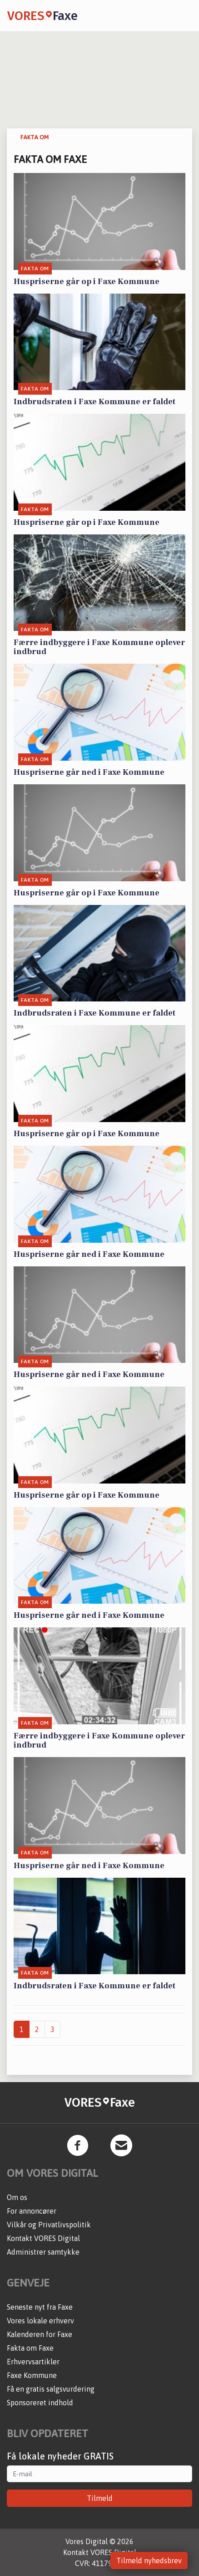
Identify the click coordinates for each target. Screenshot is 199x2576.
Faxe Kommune (32, 2375)
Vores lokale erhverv (40, 2321)
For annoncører (31, 2211)
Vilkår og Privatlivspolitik (49, 2224)
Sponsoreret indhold (40, 2402)
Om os (17, 2197)
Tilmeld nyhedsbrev (149, 2560)
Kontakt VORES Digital (43, 2238)
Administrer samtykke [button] (43, 2252)
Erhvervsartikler (33, 2362)
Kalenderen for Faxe (39, 2334)
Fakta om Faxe (30, 2348)
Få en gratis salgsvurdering (51, 2389)
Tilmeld (100, 2498)
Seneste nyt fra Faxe (40, 2307)
